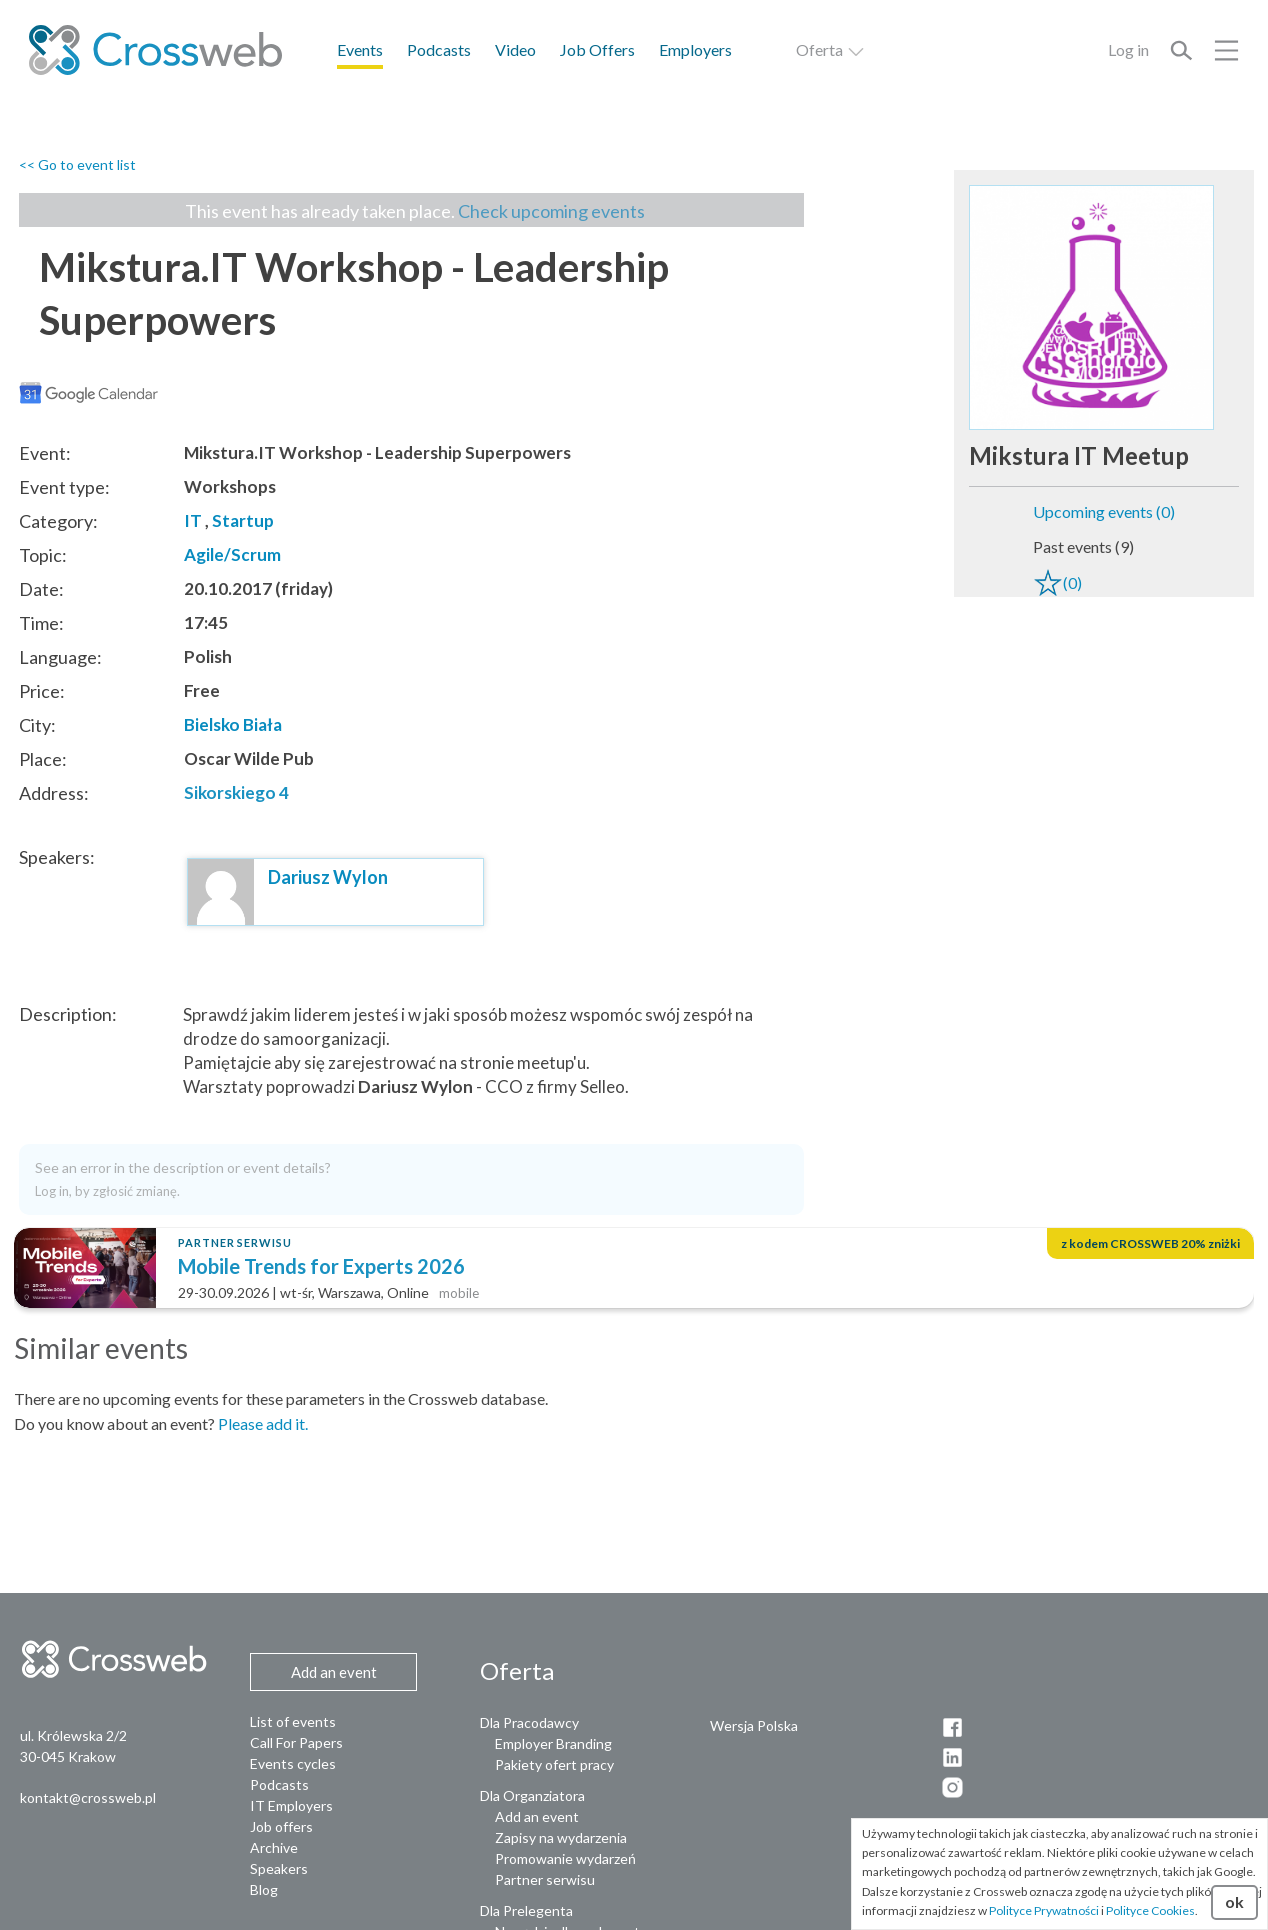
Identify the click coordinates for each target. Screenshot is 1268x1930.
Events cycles (293, 1763)
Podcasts (439, 49)
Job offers (281, 1826)
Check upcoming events (551, 211)
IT (193, 520)
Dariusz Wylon (328, 877)
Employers (695, 49)
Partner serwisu (545, 1879)
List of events (293, 1721)
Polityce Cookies (1150, 1910)
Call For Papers (296, 1742)
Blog (264, 1889)
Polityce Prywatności (1044, 1910)
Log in (1128, 49)
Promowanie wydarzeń (565, 1858)
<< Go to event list (77, 164)
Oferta (831, 49)
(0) (1057, 582)
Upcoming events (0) (1104, 511)
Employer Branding (553, 1743)
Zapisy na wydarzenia (561, 1837)
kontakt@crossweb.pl (88, 1797)
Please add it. (263, 1423)
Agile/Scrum (232, 554)
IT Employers (291, 1805)
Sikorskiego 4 (236, 792)
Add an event (537, 1816)
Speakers (279, 1868)
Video (515, 49)
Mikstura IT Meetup (1079, 455)
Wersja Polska (754, 1725)
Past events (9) (1083, 546)
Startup (243, 520)
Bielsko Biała (233, 724)
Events (360, 49)
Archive (274, 1847)
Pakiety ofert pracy (554, 1764)
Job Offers (597, 49)
